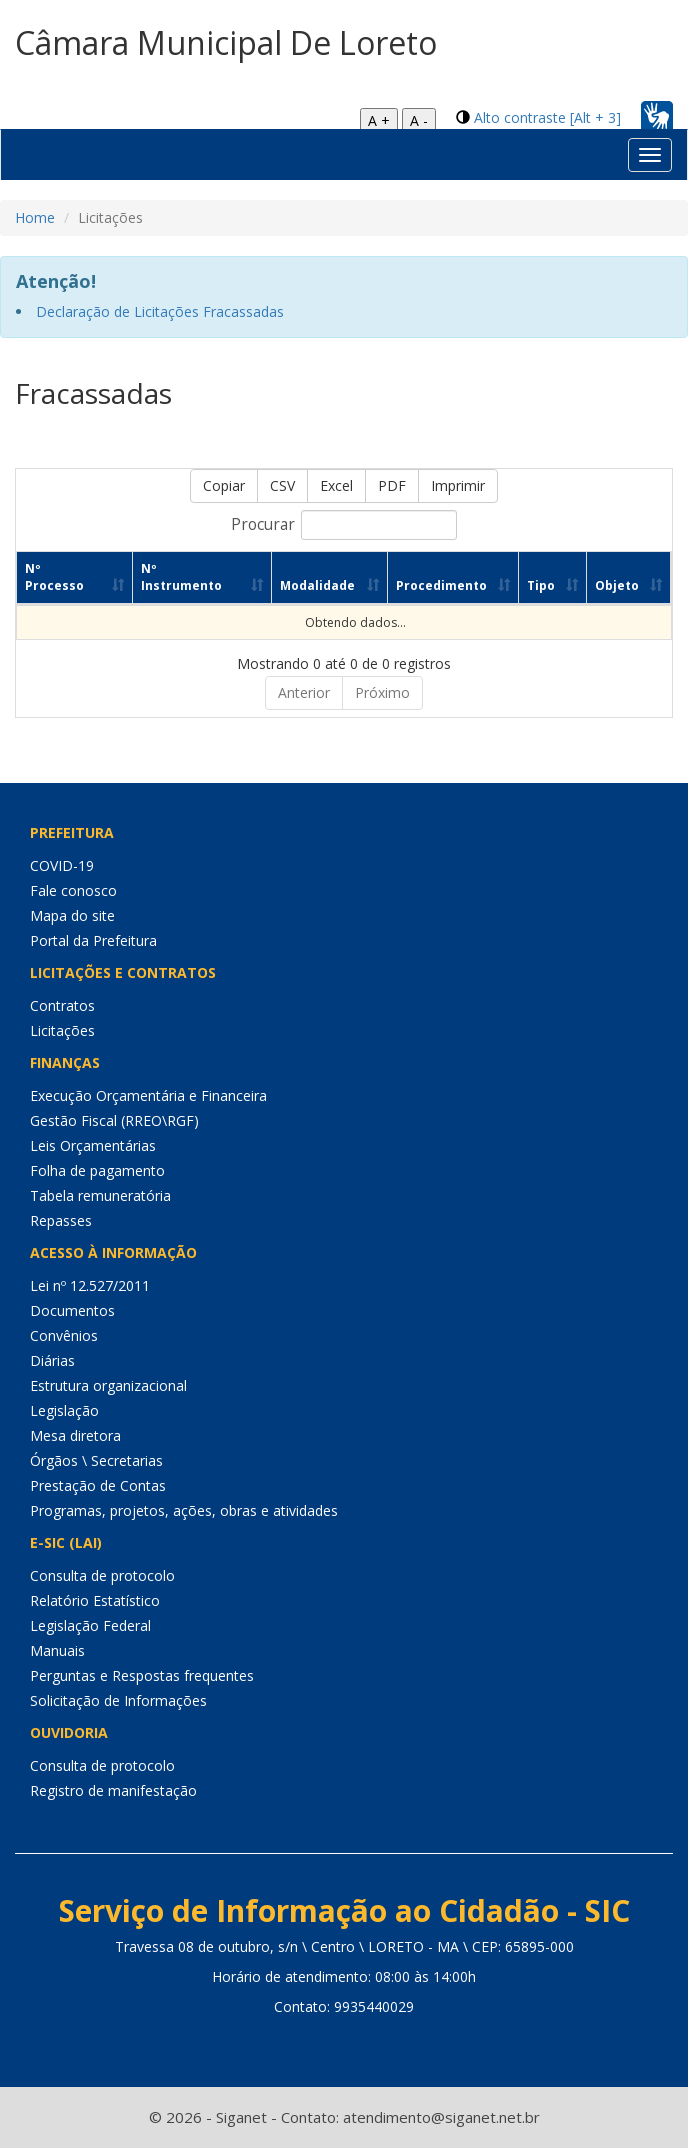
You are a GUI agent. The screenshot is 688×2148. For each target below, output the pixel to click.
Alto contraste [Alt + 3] (547, 117)
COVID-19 (62, 865)
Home (35, 217)
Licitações (62, 1030)
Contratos (62, 1005)
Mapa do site (72, 915)
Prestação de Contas (98, 1485)
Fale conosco (73, 890)
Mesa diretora (75, 1435)
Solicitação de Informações (118, 1700)
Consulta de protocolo (102, 1575)
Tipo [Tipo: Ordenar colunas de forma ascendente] (533, 585)
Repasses (61, 1220)
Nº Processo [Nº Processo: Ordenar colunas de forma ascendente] (54, 577)
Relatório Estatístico (95, 1600)
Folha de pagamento (97, 1170)
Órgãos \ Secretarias (96, 1460)
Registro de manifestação (113, 1790)
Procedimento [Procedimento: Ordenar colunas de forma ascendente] (426, 585)
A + (379, 120)
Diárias (52, 1360)
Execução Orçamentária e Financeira (148, 1095)
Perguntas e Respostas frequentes (142, 1675)
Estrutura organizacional (108, 1385)
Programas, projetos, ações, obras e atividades (184, 1510)
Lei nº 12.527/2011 (90, 1285)
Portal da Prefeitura (93, 940)
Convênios (64, 1335)
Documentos (72, 1310)
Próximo (382, 692)
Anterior (304, 692)
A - (419, 120)
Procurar (344, 525)
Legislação (64, 1410)
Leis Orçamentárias (93, 1145)
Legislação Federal (90, 1625)
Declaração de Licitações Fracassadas (160, 311)
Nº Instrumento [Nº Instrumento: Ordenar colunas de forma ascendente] (170, 577)
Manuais (57, 1650)
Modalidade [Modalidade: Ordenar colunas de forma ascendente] (296, 585)
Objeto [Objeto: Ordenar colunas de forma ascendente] (613, 585)
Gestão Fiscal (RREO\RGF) (114, 1120)
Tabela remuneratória (100, 1195)
